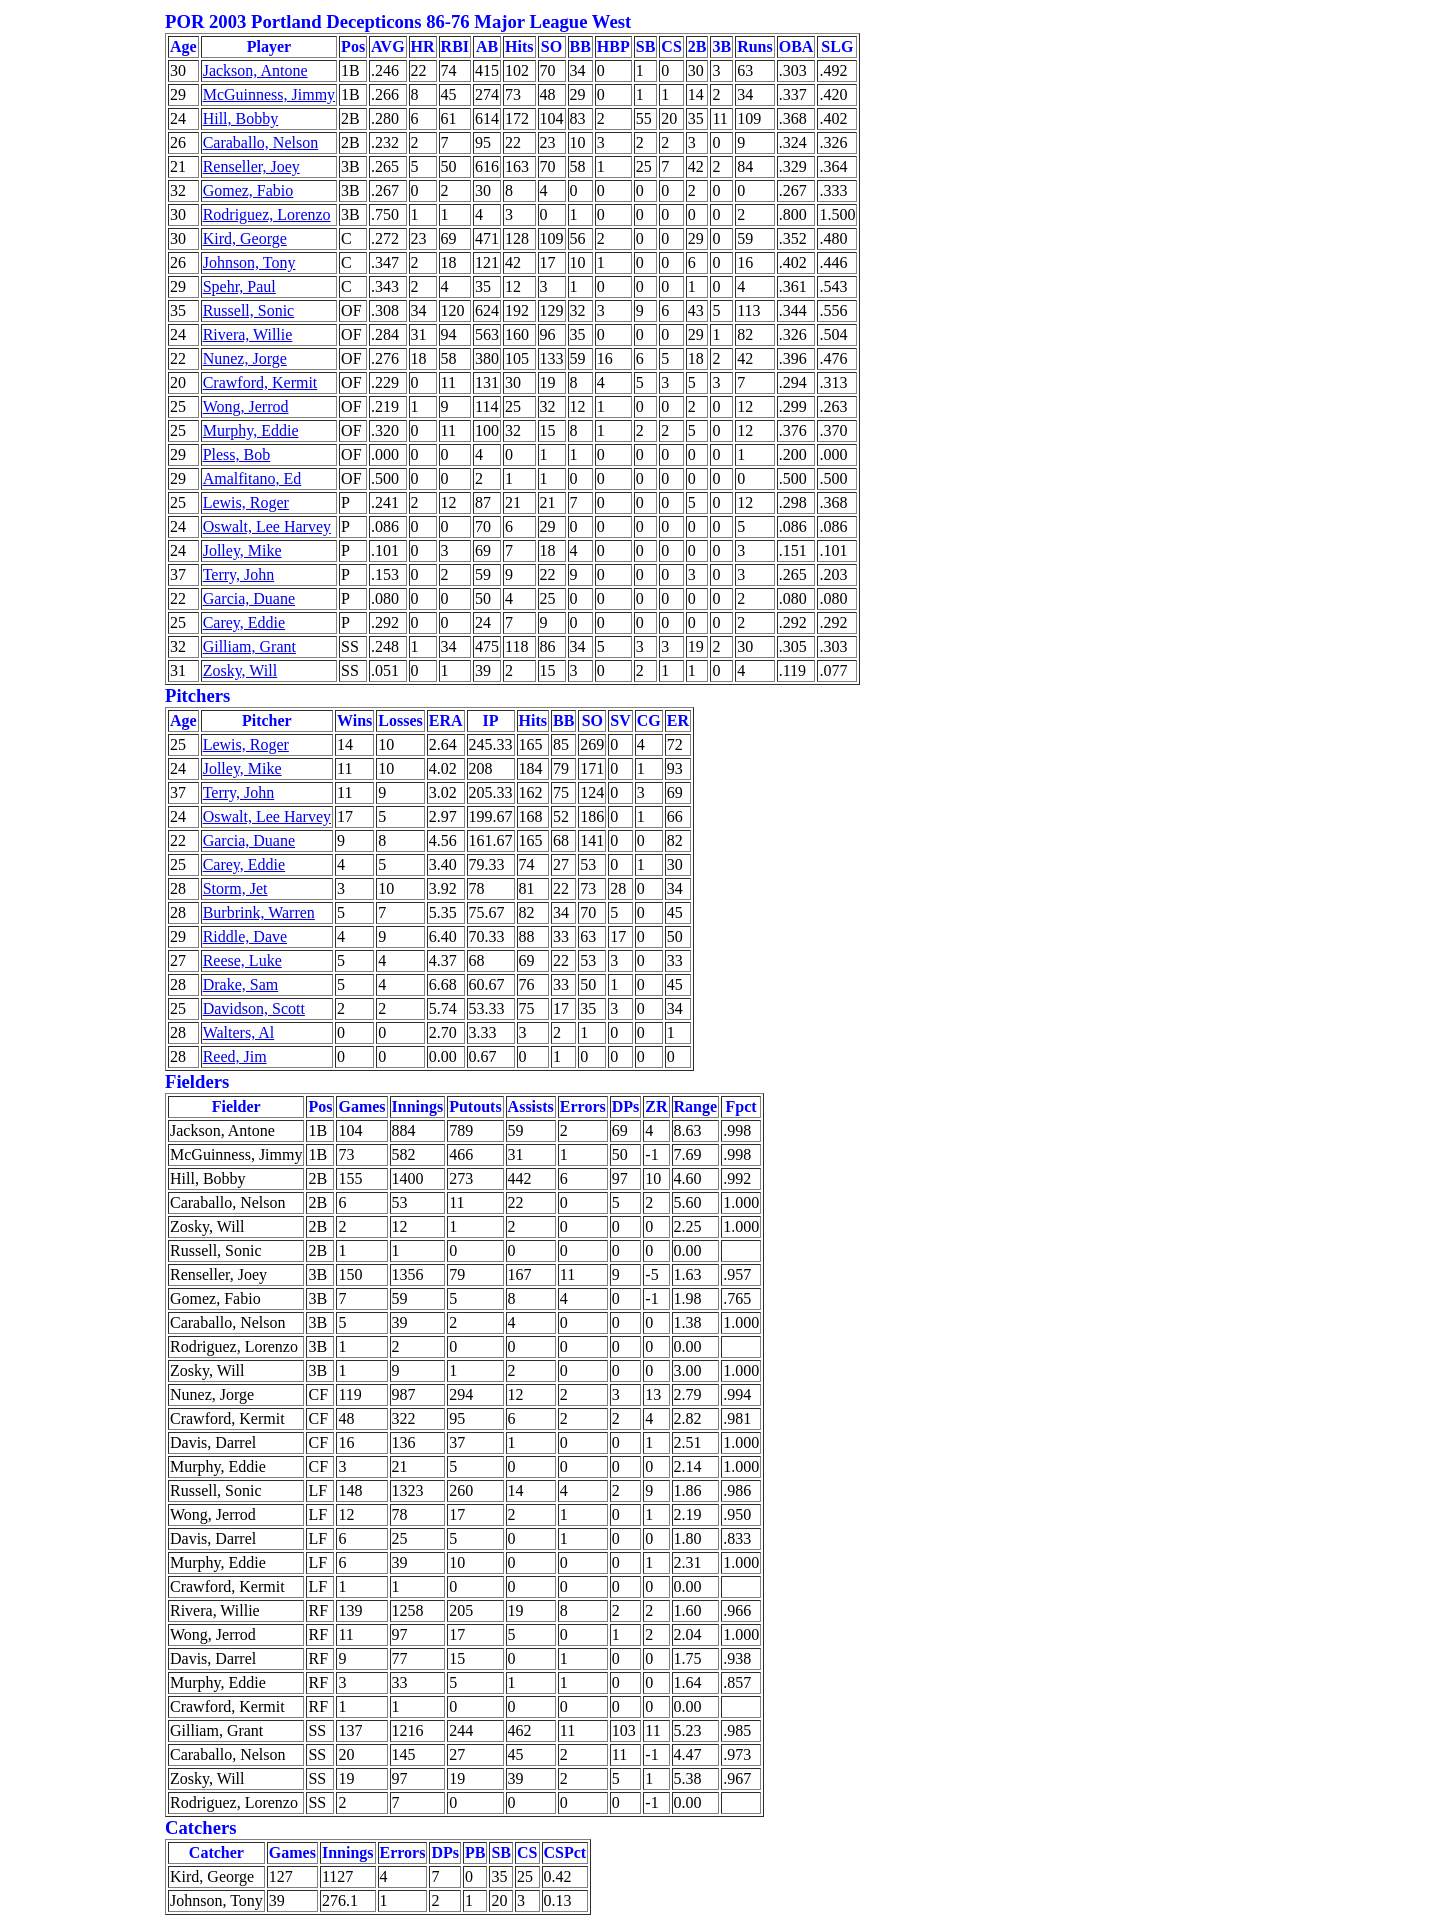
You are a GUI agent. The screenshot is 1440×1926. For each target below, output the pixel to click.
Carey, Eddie (244, 622)
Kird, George (245, 238)
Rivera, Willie (248, 334)
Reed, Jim (235, 1056)
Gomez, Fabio (248, 190)
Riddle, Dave (245, 936)
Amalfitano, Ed (252, 478)
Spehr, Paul (239, 286)
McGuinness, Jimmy (269, 94)
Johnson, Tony (249, 262)
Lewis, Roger (246, 502)
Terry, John (239, 574)
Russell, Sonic (249, 310)
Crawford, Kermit (260, 382)
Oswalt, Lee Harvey (267, 526)
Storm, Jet (235, 888)
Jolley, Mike (242, 550)
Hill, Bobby (241, 118)
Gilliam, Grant (249, 646)
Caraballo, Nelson (261, 142)
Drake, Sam (241, 984)
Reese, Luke (242, 960)
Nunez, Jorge (245, 358)
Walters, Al (239, 1032)
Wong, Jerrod (246, 406)
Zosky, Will (240, 670)
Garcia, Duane (249, 598)
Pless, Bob (237, 454)
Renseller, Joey (251, 166)
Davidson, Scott (254, 1008)
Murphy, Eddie (251, 430)
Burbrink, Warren (259, 912)
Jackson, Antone (255, 70)
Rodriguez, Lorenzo (267, 214)
